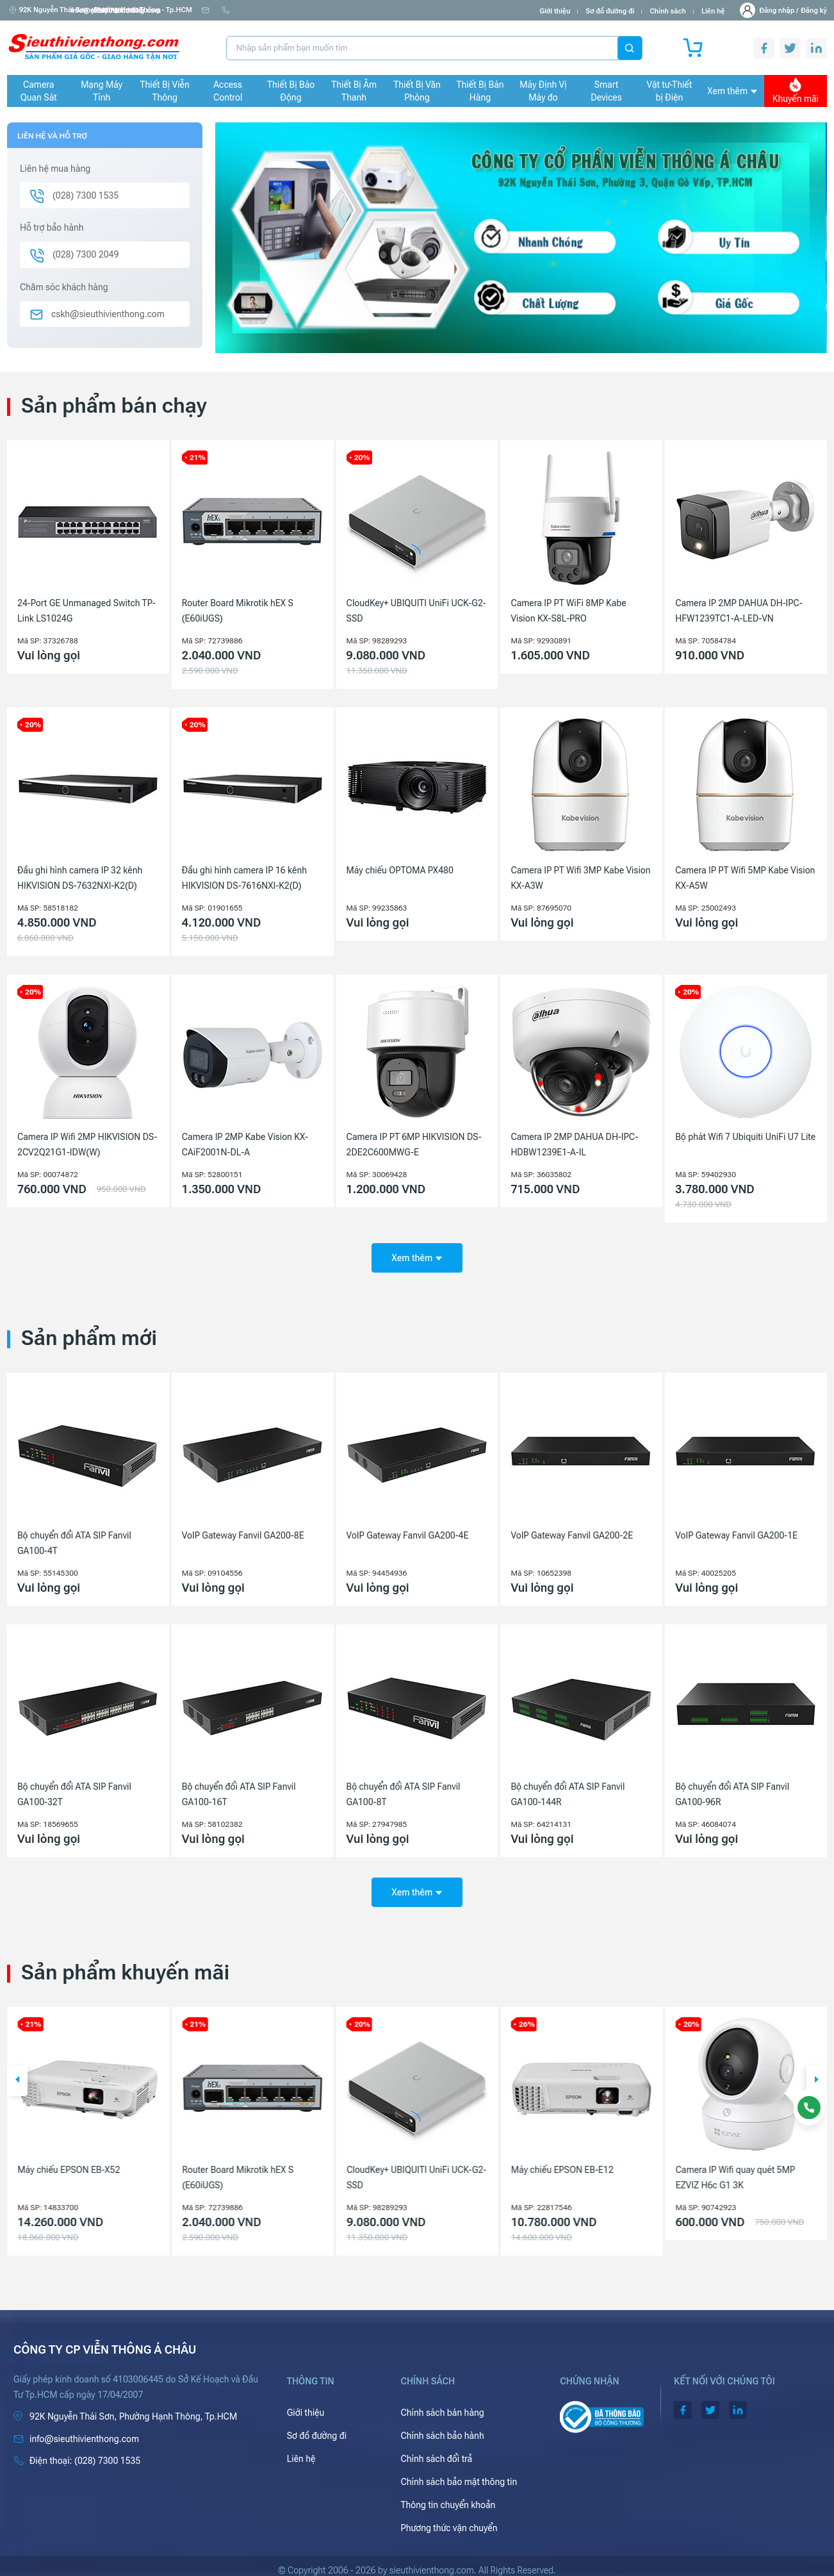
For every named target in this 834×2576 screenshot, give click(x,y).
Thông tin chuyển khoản (447, 2496)
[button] (17, 2071)
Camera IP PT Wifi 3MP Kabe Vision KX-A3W (580, 878)
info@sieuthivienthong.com (252, 10)
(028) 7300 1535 (342, 10)
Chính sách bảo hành (442, 2427)
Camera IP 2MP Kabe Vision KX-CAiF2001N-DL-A (245, 1144)
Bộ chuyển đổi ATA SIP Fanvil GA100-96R (732, 1790)
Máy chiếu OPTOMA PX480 (400, 870)
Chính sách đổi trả (436, 2450)
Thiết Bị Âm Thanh (354, 91)
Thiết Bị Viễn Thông (165, 91)
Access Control (227, 91)
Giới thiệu (554, 11)
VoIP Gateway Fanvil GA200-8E (243, 1531)
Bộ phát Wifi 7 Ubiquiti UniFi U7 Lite (745, 1137)
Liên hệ (713, 11)
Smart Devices (606, 91)
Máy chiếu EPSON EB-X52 (233, 2161)
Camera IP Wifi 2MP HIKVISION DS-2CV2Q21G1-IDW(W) (87, 1144)
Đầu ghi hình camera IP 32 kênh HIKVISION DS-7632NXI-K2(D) (79, 878)
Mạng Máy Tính (101, 91)
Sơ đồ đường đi (609, 11)
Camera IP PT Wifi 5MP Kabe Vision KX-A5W (745, 878)
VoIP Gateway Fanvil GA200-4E (408, 1531)
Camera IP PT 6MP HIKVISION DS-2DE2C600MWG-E (414, 1144)
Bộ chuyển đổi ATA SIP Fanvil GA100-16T (239, 1790)
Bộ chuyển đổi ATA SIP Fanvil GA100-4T (74, 1538)
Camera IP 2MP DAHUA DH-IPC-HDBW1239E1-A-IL (574, 1144)
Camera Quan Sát (38, 91)
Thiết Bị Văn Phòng (417, 91)
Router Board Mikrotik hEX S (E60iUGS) (237, 610)
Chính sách (667, 11)
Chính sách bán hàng (442, 2404)
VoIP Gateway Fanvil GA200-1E (736, 1531)
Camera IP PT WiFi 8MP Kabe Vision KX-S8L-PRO (568, 610)
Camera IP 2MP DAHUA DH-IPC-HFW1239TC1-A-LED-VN (739, 610)
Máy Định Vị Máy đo (542, 91)
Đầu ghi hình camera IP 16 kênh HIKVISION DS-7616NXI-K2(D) (244, 878)
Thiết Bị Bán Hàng (480, 91)
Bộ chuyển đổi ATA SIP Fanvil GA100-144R (568, 1790)
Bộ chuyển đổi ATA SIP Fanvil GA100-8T (404, 1790)
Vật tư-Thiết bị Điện (669, 91)
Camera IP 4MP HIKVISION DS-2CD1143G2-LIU (78, 2169)
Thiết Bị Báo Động (291, 91)
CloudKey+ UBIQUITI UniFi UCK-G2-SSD (416, 610)
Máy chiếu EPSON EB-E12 (726, 2161)
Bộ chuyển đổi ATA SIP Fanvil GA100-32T (74, 1790)
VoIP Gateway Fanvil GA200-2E (572, 1531)
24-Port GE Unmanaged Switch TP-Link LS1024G (86, 610)
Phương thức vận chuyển (448, 2519)
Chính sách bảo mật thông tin (458, 2473)
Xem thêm (732, 91)
